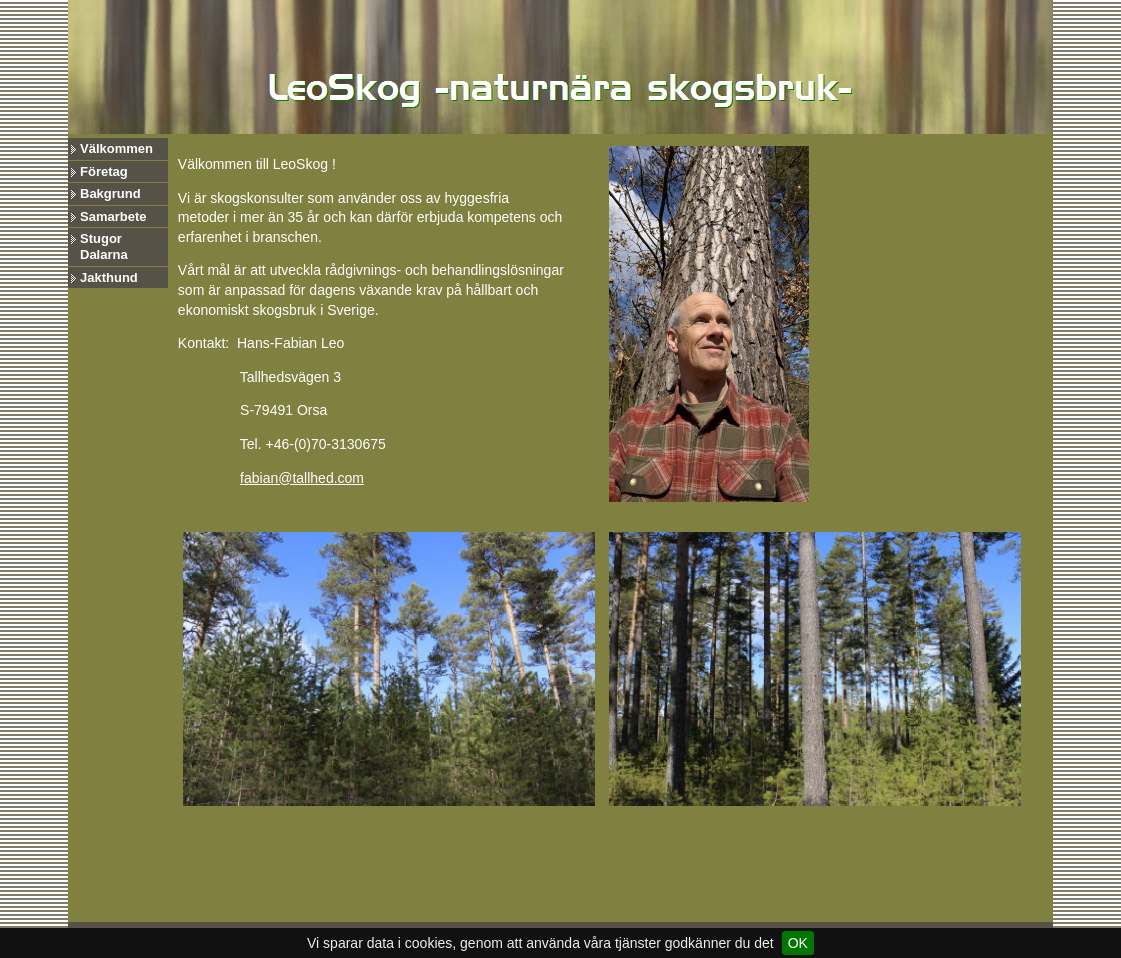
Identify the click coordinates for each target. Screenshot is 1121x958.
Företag (104, 171)
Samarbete (113, 216)
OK (798, 943)
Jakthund (109, 277)
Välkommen (116, 148)
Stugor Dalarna (104, 246)
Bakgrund (110, 193)
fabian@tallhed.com (302, 478)
